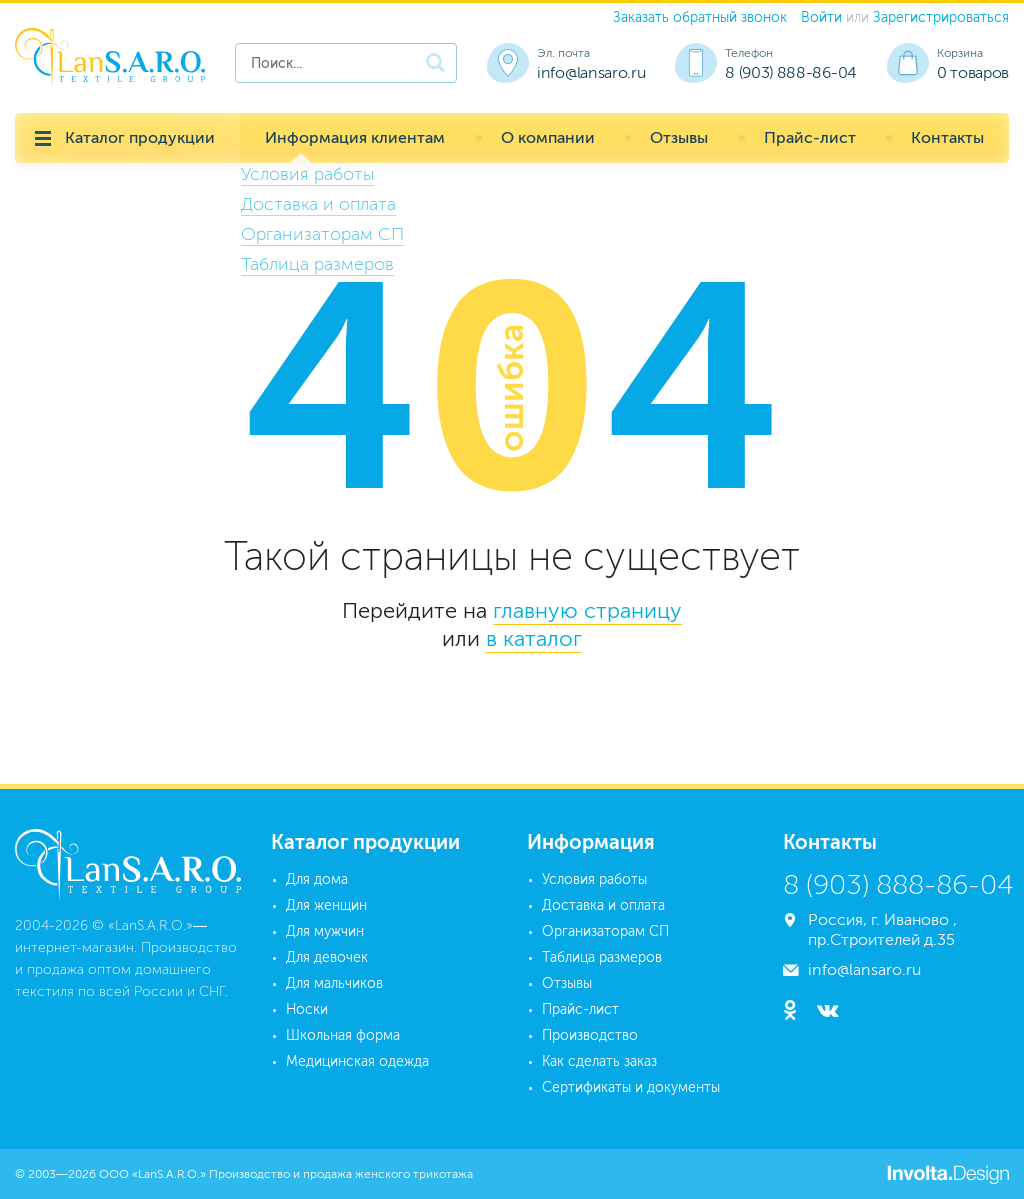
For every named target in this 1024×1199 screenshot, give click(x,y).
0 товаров (973, 72)
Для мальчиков (334, 983)
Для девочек (327, 957)
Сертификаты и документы (631, 1087)
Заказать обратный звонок (700, 17)
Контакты (947, 137)
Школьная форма (343, 1035)
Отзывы (679, 137)
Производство (590, 1035)
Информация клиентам (355, 137)
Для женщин (326, 905)
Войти (821, 17)
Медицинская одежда (357, 1061)
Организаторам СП (605, 931)
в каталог (534, 638)
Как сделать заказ (599, 1061)
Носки (307, 1009)
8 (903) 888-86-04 (791, 72)
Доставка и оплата (603, 905)
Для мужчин (325, 931)
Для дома (317, 879)
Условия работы (594, 879)
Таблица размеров (602, 957)
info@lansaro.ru (591, 72)
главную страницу (587, 610)
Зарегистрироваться (941, 17)
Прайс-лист (810, 137)
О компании (548, 137)
